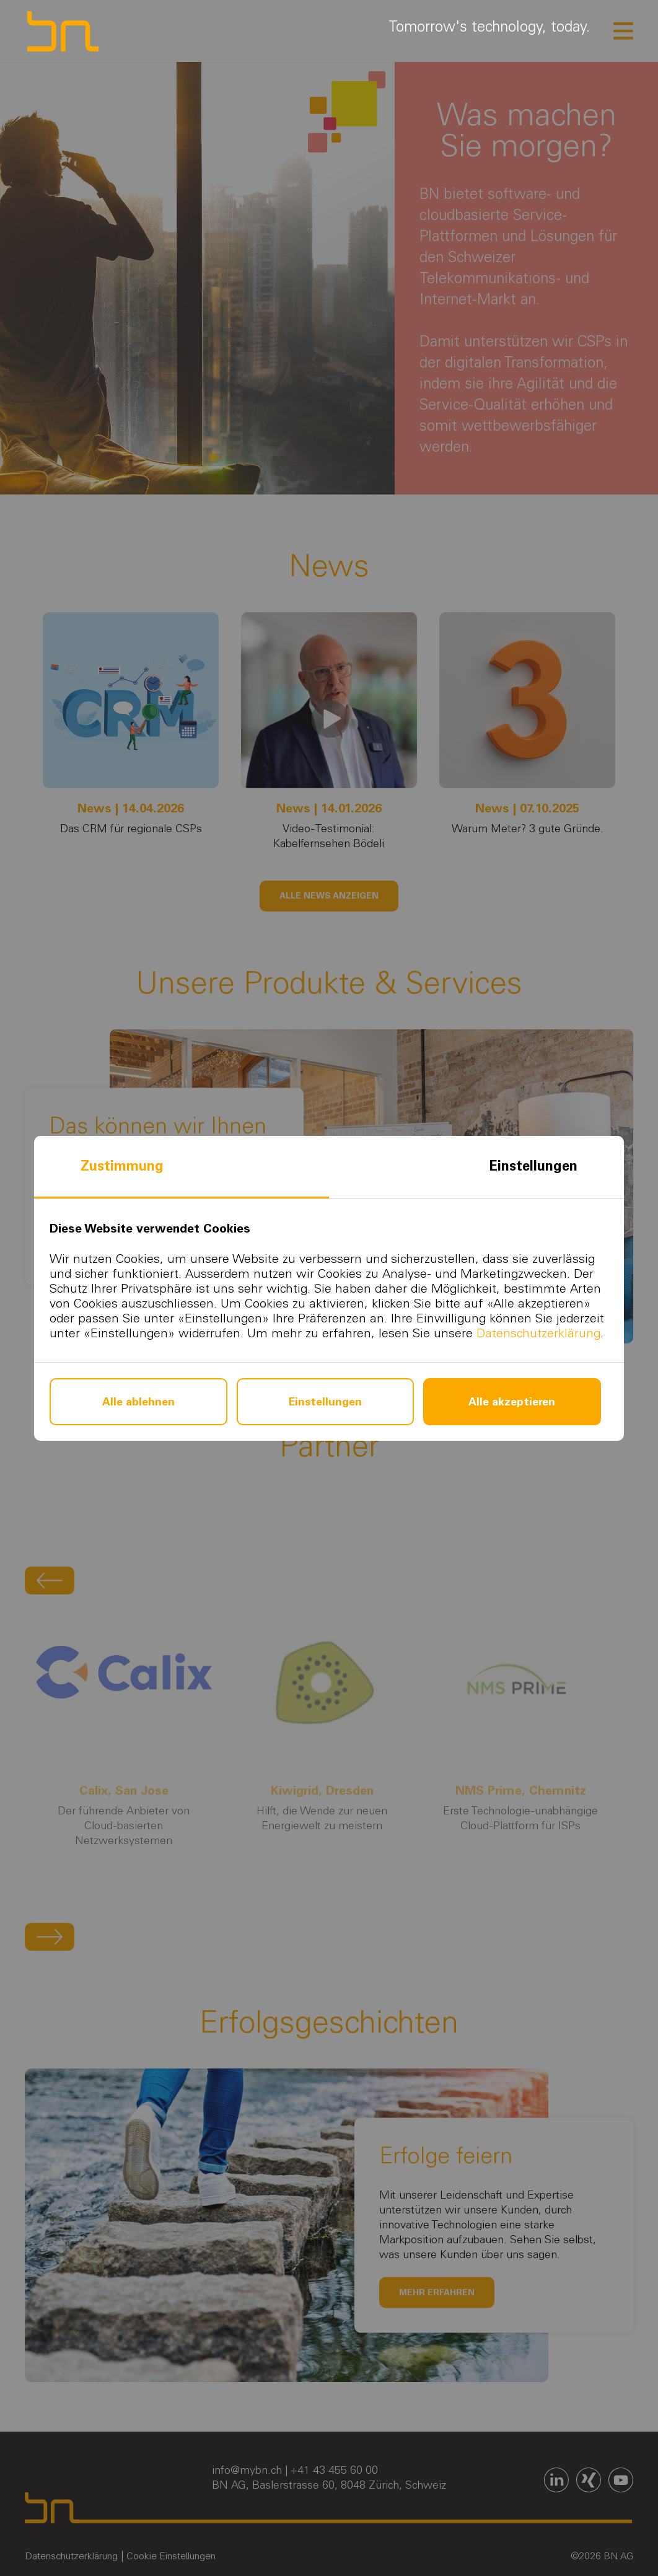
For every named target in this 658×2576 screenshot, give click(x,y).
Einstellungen (533, 1166)
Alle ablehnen (138, 1402)
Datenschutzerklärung (538, 1332)
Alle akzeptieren (511, 1402)
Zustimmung (122, 1166)
